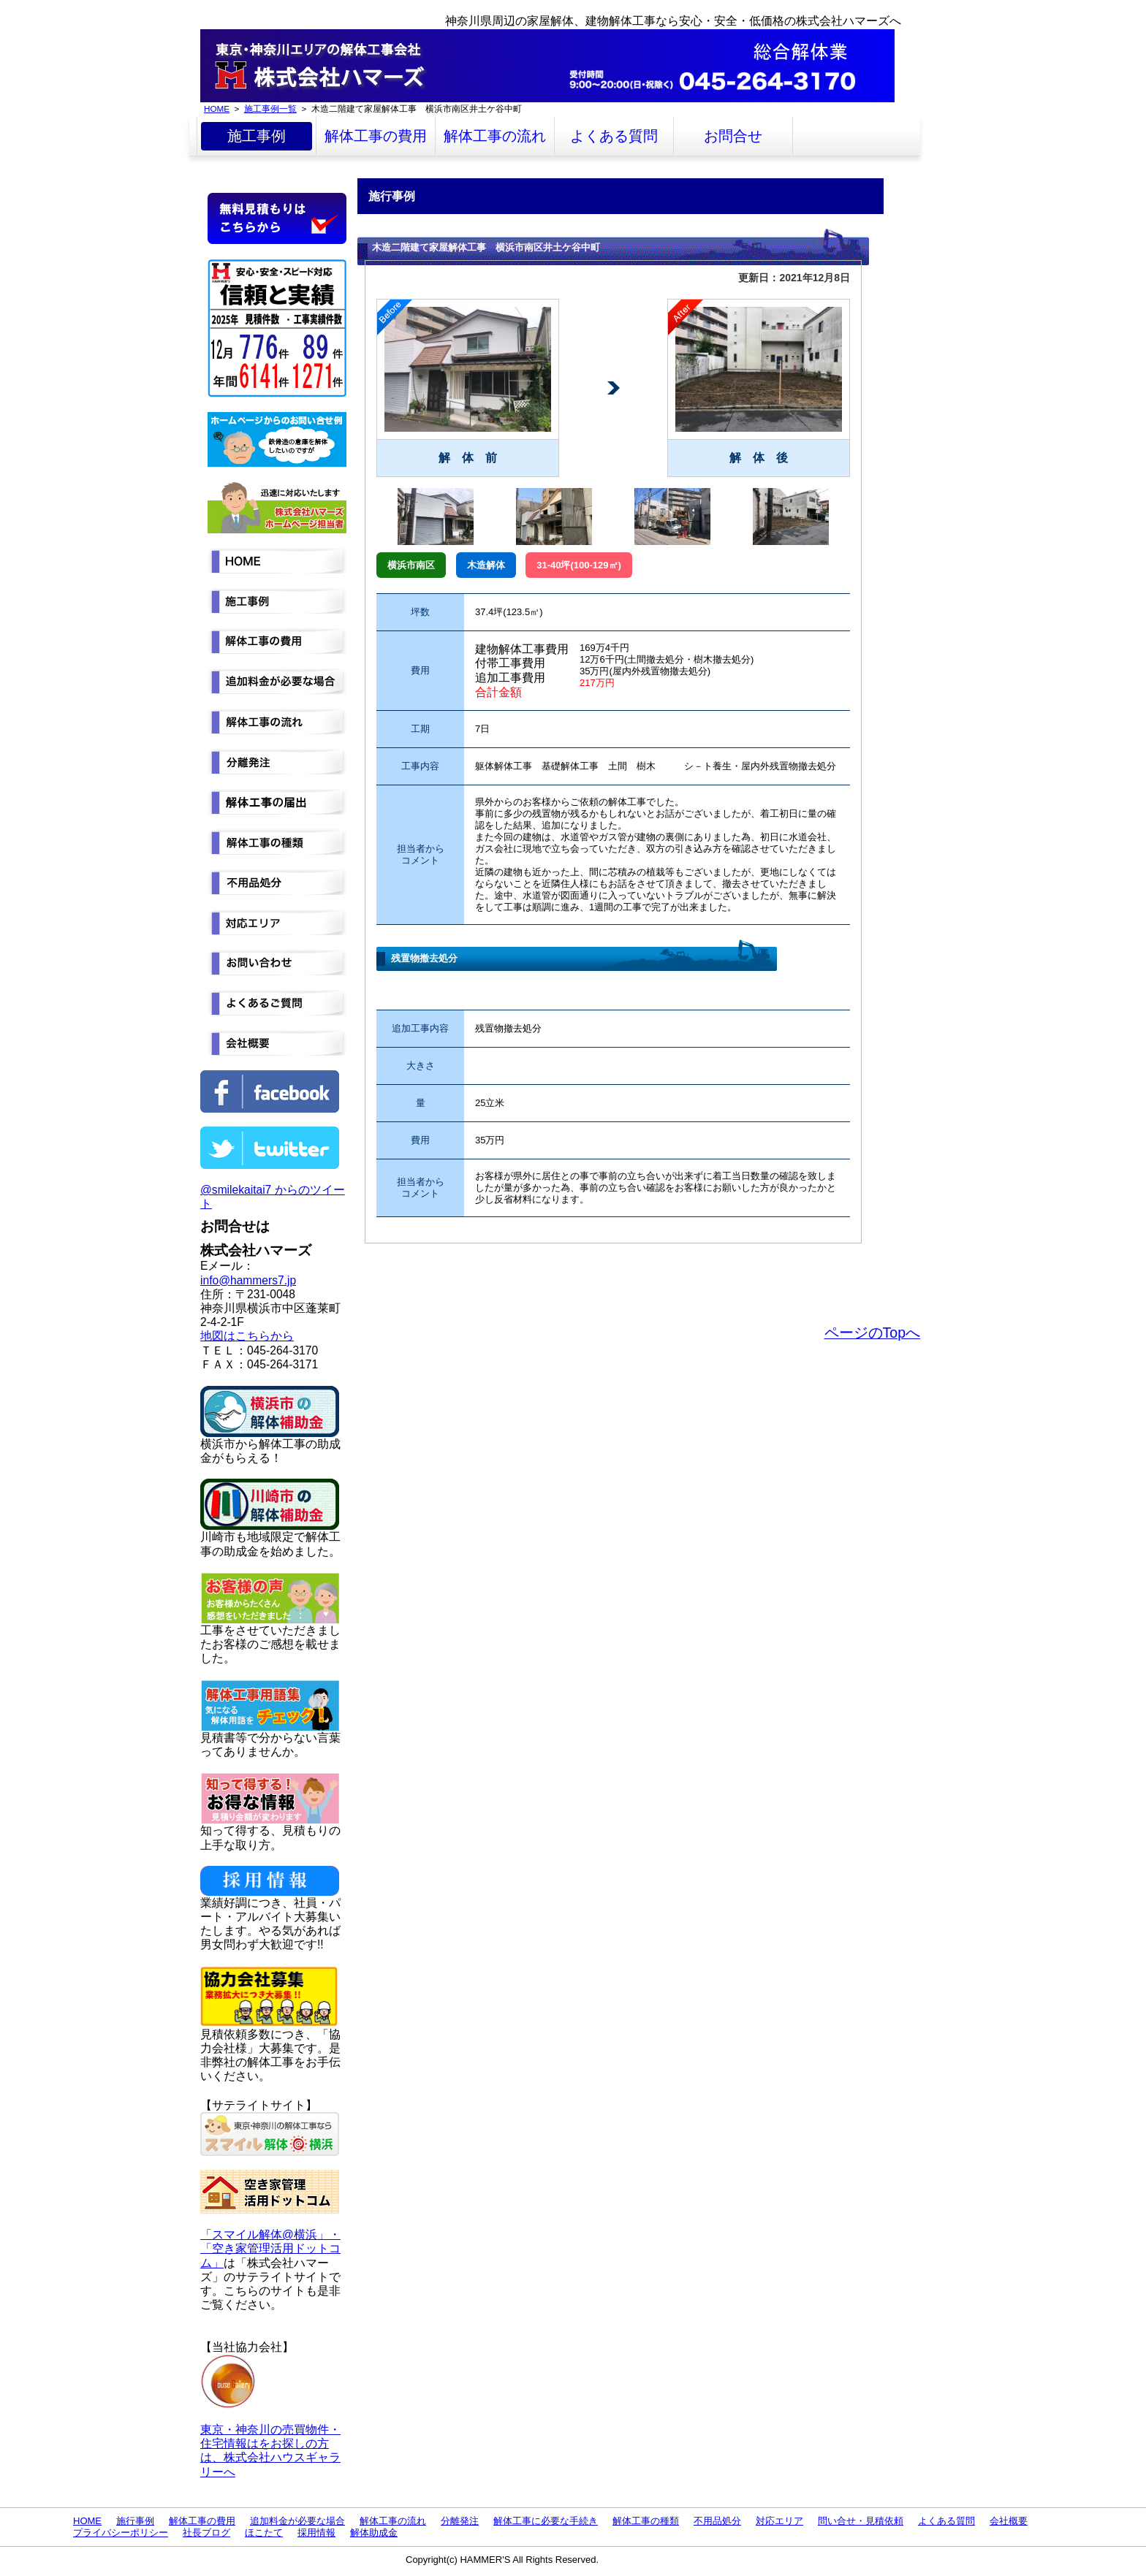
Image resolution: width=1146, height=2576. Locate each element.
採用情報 (316, 2532)
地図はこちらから (247, 1336)
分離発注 (460, 2520)
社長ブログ (206, 2532)
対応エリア (779, 2520)
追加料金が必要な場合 (297, 2520)
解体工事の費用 (376, 136)
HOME (216, 108)
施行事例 (135, 2520)
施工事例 (256, 136)
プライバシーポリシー (120, 2532)
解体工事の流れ (495, 136)
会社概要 (1009, 2520)
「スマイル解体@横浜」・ (270, 2234)
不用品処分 (717, 2520)
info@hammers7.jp (248, 1280)
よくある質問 (614, 136)
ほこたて (264, 2532)
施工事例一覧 (270, 108)
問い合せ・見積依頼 (860, 2520)
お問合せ (733, 136)
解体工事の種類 (645, 2520)
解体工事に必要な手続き (545, 2520)
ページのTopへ (872, 1333)
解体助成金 (374, 2532)
